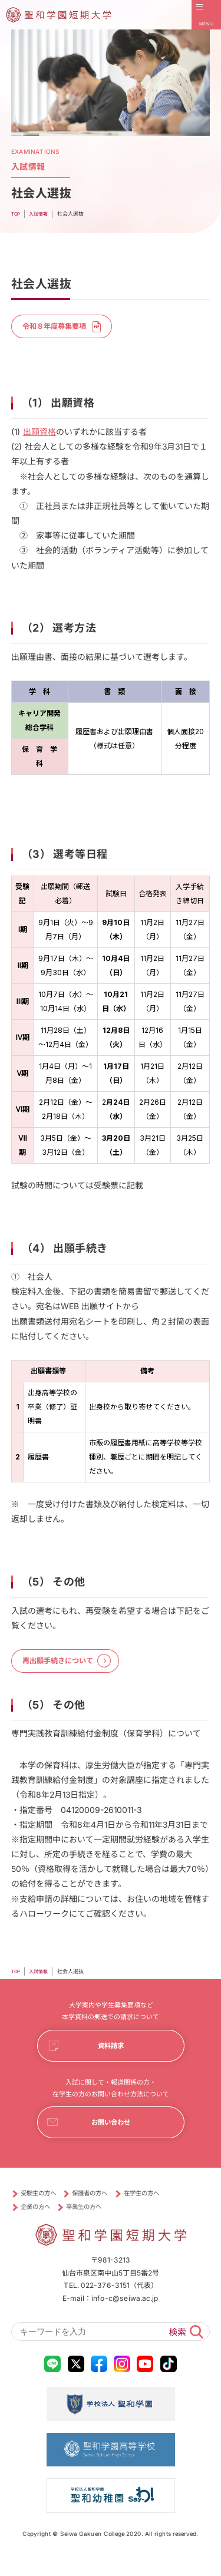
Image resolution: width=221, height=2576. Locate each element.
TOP (16, 1979)
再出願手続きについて (65, 1666)
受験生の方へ (43, 2209)
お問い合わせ (110, 2136)
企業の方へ (39, 2222)
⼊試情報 (40, 1979)
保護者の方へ (103, 2209)
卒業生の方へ (96, 2222)
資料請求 (110, 2055)
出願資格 (39, 435)
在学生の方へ (163, 2209)
